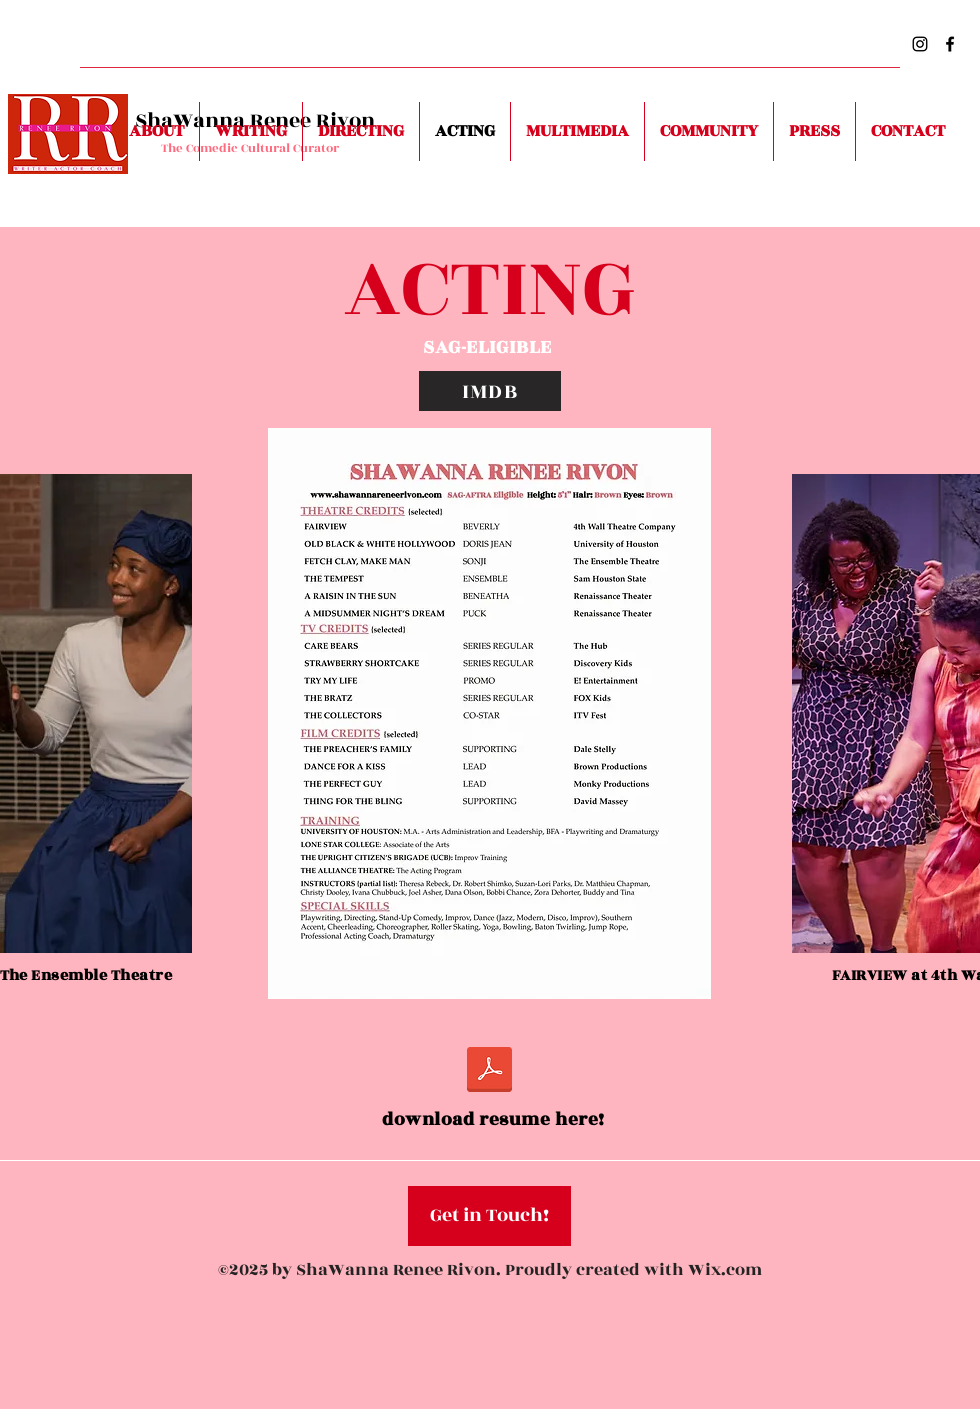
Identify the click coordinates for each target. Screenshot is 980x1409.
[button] (489, 1216)
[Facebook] (950, 44)
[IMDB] (490, 391)
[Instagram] (920, 44)
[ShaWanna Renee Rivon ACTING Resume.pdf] (489, 1072)
